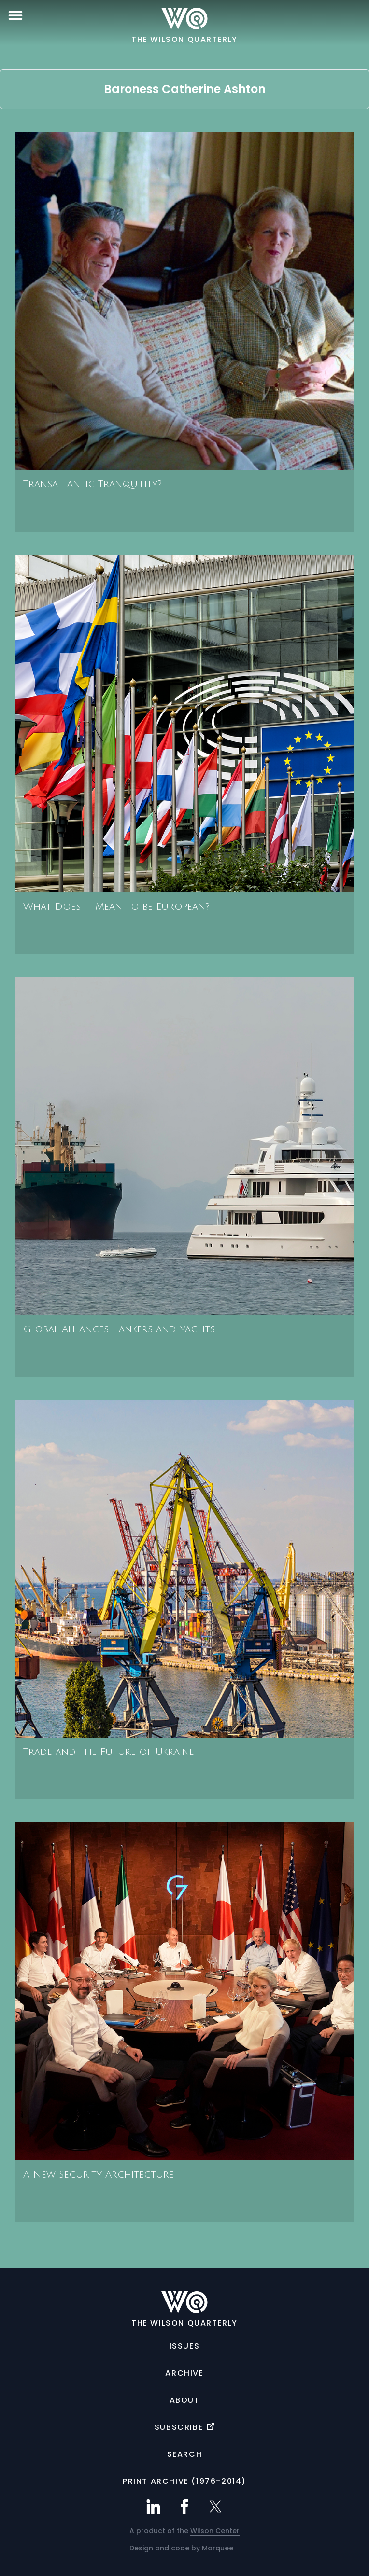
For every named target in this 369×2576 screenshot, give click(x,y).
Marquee (217, 2548)
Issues (185, 2346)
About (185, 2400)
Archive (184, 2373)
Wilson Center (215, 2530)
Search (184, 2454)
